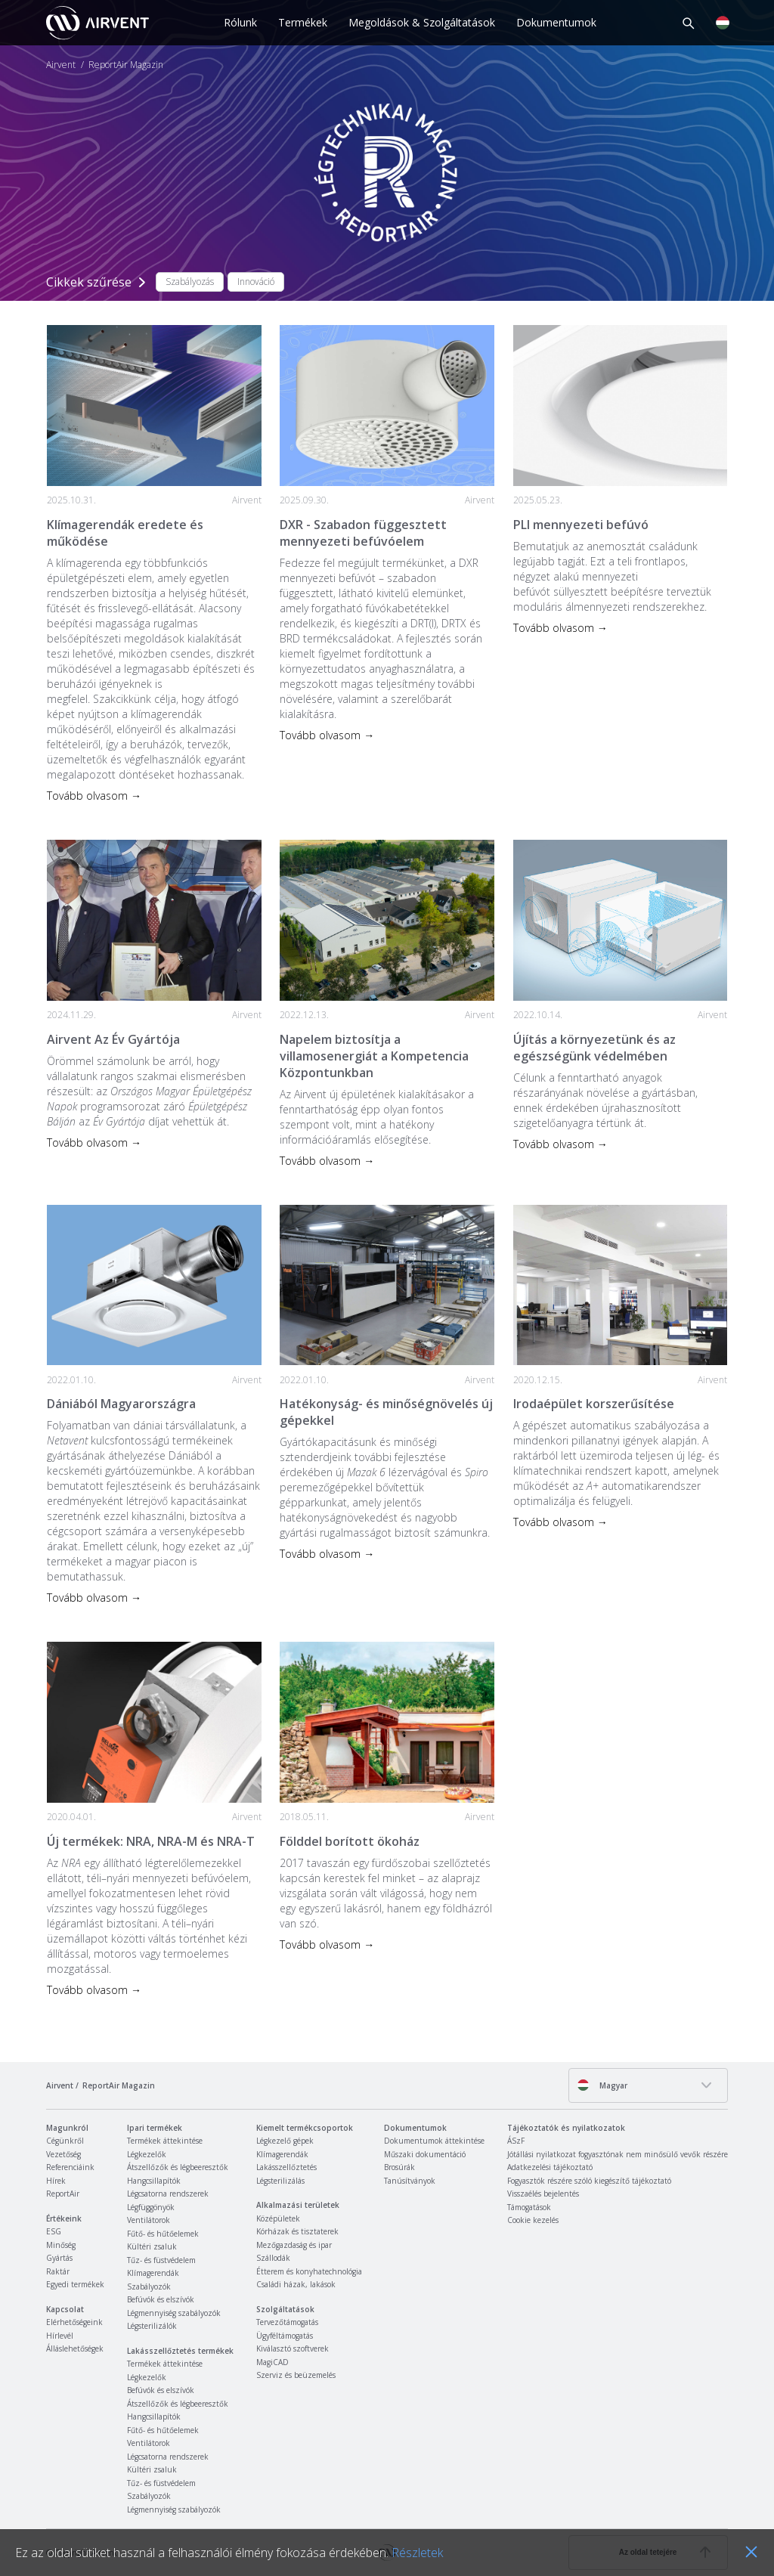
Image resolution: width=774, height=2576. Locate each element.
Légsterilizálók (152, 2326)
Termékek (302, 22)
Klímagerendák (153, 2273)
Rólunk (240, 22)
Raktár (58, 2271)
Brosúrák (399, 2167)
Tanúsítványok (409, 2180)
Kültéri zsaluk (152, 2246)
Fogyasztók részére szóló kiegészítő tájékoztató (589, 2180)
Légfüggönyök (151, 2207)
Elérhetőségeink (74, 2322)
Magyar (602, 2085)
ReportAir (62, 2193)
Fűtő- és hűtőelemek (163, 2233)
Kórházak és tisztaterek (297, 2231)
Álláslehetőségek (75, 2348)
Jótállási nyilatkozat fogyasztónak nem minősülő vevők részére (617, 2154)
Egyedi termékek (75, 2284)
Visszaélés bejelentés (543, 2193)
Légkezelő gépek (285, 2140)
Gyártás (59, 2257)
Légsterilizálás (280, 2180)
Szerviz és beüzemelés (296, 2375)
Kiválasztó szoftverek (292, 2348)
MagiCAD (272, 2362)
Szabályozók (149, 2286)
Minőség (61, 2245)
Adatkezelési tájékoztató (550, 2167)
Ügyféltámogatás (284, 2335)
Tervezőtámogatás (287, 2322)
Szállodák (273, 2257)
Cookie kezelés (533, 2220)
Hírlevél (59, 2335)
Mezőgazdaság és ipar (294, 2245)
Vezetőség (63, 2154)
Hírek (56, 2180)
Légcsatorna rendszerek (168, 2193)
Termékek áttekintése (165, 2140)
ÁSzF (516, 2140)
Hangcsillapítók (154, 2180)
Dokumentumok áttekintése (434, 2140)
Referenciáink (70, 2167)
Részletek (417, 2552)
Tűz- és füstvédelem (161, 2260)
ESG (53, 2231)
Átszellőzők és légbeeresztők (177, 2167)
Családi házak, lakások (296, 2284)
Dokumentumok (556, 22)
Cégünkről (65, 2140)
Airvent (61, 65)
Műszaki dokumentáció (425, 2154)
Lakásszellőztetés (286, 2167)
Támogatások (529, 2207)
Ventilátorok (148, 2220)
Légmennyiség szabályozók (174, 2313)
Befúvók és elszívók (160, 2299)
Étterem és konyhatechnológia (309, 2271)
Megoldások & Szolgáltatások (421, 22)
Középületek (278, 2218)
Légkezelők (146, 2154)
